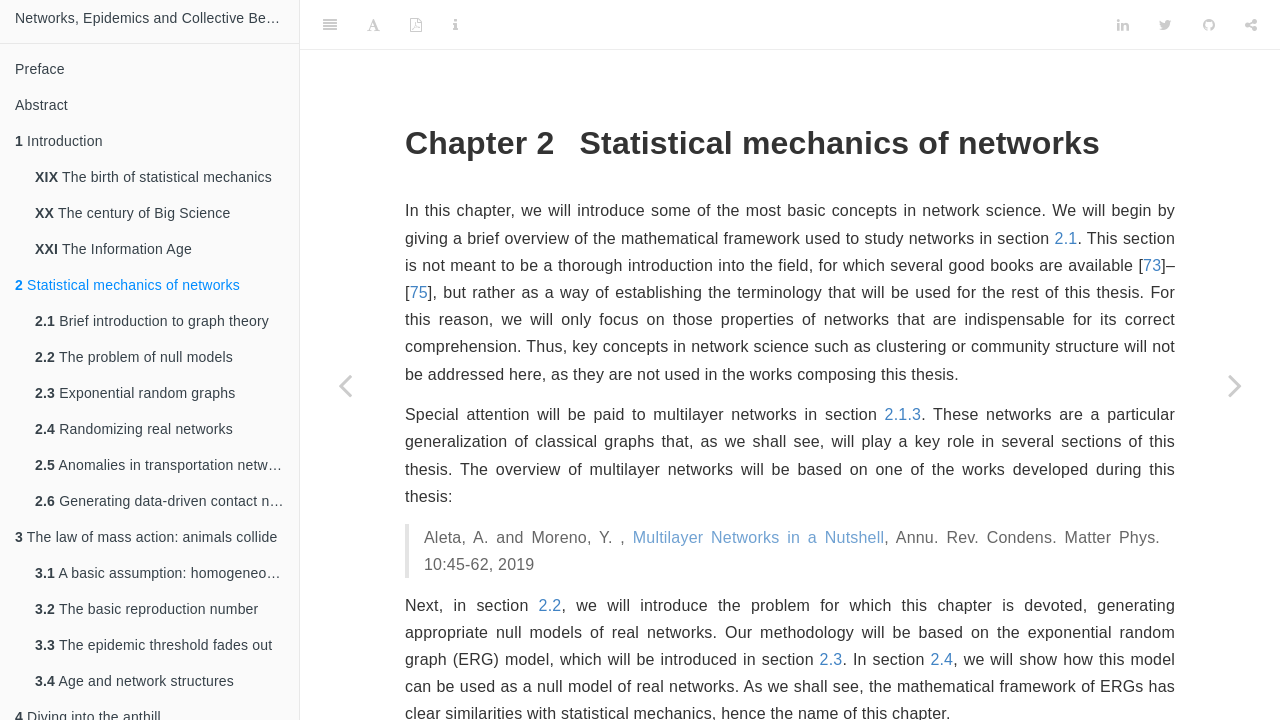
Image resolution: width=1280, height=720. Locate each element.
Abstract (41, 105)
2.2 (550, 605)
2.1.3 (903, 414)
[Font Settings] (373, 25)
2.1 (1066, 238)
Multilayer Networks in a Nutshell (758, 537)
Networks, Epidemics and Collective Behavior (157, 18)
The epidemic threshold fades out (153, 645)
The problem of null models (134, 357)
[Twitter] (1165, 25)
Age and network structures (134, 681)
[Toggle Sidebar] (330, 25)
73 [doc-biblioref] (1152, 265)
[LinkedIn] (1123, 25)
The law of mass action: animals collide (146, 537)
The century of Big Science (132, 213)
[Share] (1251, 25)
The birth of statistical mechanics (153, 177)
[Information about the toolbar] (455, 25)
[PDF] (416, 25)
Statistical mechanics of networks (127, 285)
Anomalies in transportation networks (165, 465)
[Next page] (1235, 385)
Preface (40, 69)
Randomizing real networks (134, 429)
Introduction (59, 141)
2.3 (831, 659)
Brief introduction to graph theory (152, 321)
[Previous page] (345, 385)
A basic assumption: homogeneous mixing (167, 573)
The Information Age (113, 249)
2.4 (941, 659)
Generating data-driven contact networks (167, 501)
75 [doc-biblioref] (419, 292)
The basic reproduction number (146, 609)
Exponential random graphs (135, 393)
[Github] (1209, 25)
